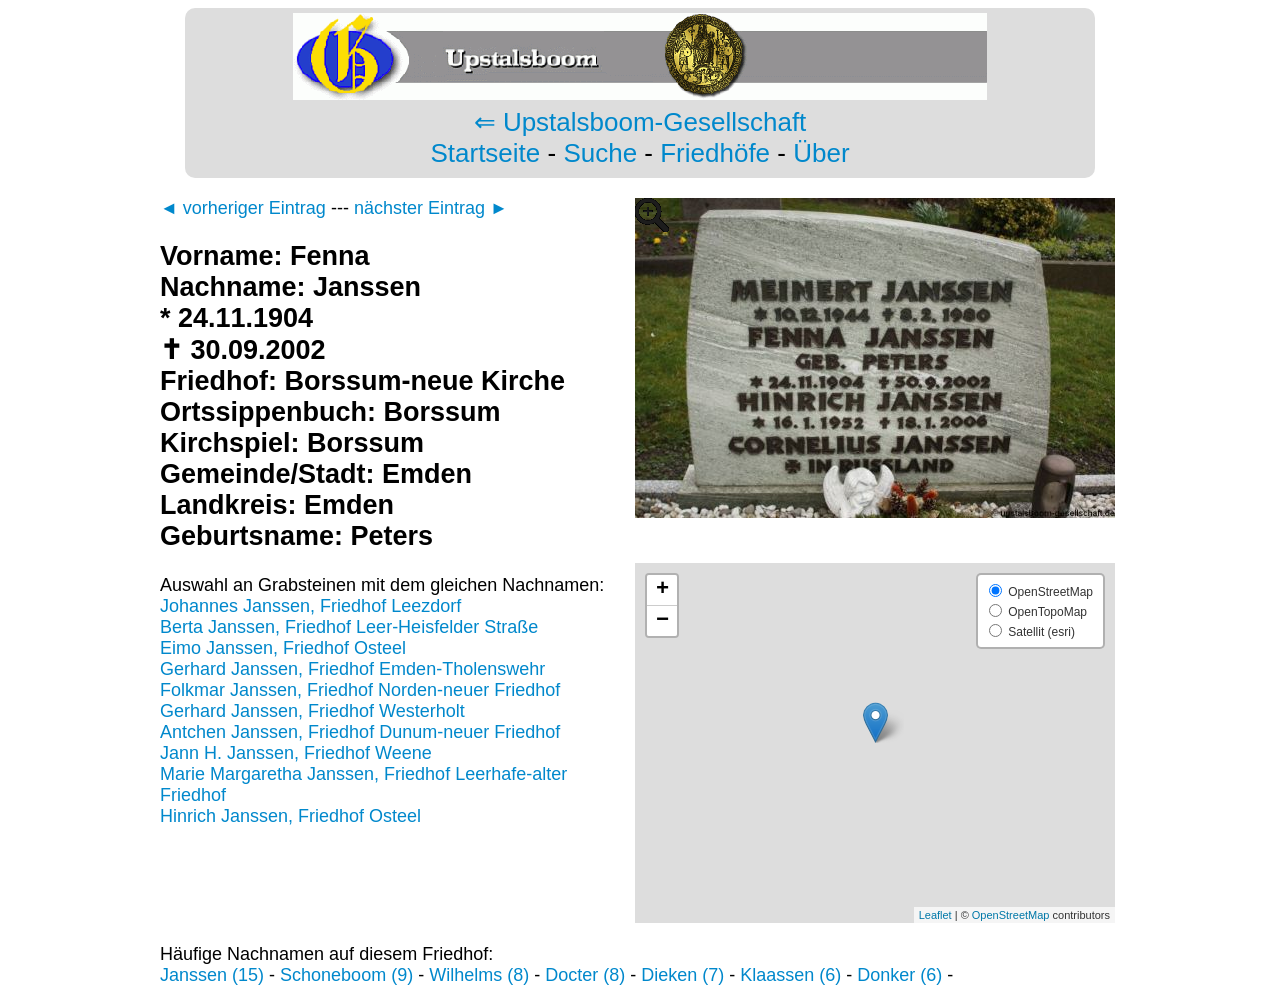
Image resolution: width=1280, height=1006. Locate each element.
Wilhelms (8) (479, 975)
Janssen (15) (212, 975)
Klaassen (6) (790, 975)
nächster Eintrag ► (431, 208)
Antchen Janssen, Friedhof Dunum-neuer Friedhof (360, 732)
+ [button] (662, 590)
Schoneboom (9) (346, 975)
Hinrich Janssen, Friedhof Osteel (290, 816)
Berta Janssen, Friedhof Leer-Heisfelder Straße (349, 627)
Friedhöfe (715, 153)
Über (821, 153)
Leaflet (935, 915)
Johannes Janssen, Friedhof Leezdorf (310, 606)
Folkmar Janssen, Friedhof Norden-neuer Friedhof (360, 690)
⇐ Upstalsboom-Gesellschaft (640, 122)
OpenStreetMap (1011, 915)
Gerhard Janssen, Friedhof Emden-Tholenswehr (352, 669)
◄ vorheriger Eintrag (243, 208)
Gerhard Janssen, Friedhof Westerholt (312, 711)
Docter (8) (585, 975)
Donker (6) (899, 975)
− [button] (662, 621)
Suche (600, 153)
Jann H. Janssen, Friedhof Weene (296, 753)
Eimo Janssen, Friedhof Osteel (283, 648)
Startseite (485, 153)
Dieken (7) (682, 975)
